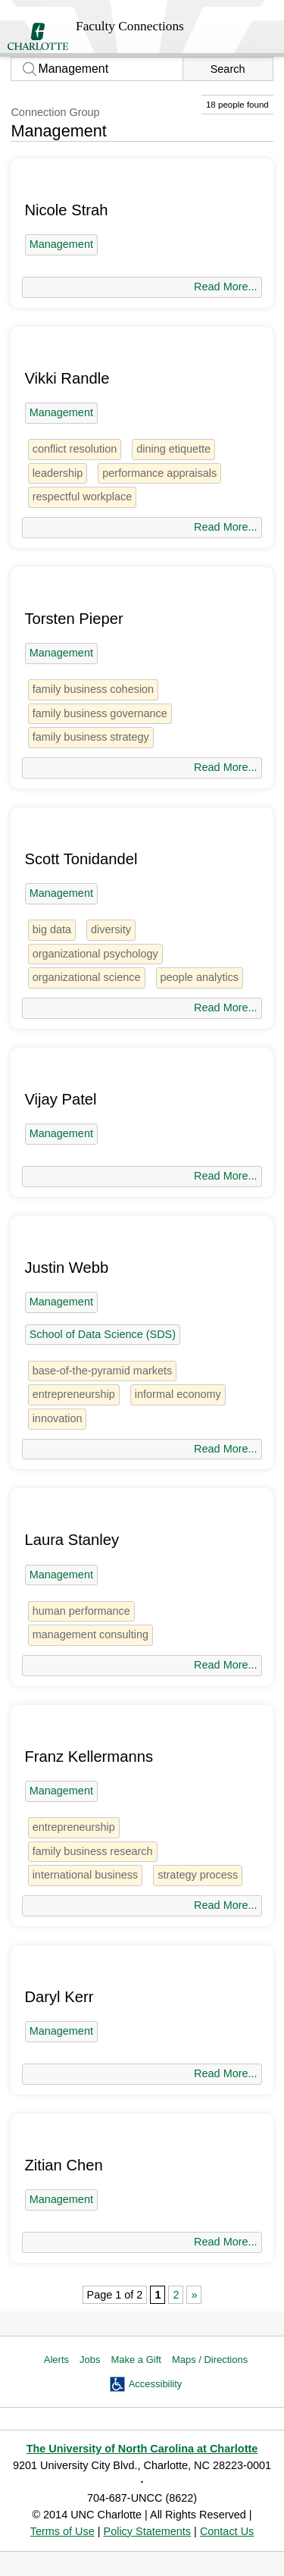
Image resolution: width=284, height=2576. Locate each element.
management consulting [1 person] (90, 1634)
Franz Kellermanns (88, 1756)
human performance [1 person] (81, 1611)
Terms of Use (62, 2531)
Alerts (56, 2359)
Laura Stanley (71, 1539)
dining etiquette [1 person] (173, 449)
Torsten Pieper (73, 618)
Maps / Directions (210, 2359)
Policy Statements (148, 2531)
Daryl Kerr (58, 1996)
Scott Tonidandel (80, 859)
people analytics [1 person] (200, 977)
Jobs (90, 2359)
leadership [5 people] (58, 473)
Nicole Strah (66, 210)
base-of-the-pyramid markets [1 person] (103, 1371)
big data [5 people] (52, 929)
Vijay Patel (60, 1099)
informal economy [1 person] (178, 1394)
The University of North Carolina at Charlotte (142, 2449)
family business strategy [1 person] (91, 737)
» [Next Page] (194, 2295)
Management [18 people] (61, 244)
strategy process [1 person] (198, 1875)
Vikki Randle (66, 378)
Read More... (225, 286)
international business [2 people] (86, 1875)
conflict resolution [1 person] (75, 449)
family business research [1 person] (93, 1851)
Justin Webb (66, 1267)
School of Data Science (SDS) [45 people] (103, 1334)
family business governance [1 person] (100, 713)
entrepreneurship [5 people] (74, 1394)
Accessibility (156, 2384)
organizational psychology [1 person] (95, 954)
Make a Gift (136, 2359)
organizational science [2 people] (87, 977)
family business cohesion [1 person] (93, 689)
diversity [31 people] (111, 929)
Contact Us (227, 2531)
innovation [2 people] (58, 1418)
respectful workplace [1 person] (83, 496)
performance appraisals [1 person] (159, 473)
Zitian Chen (63, 2165)
